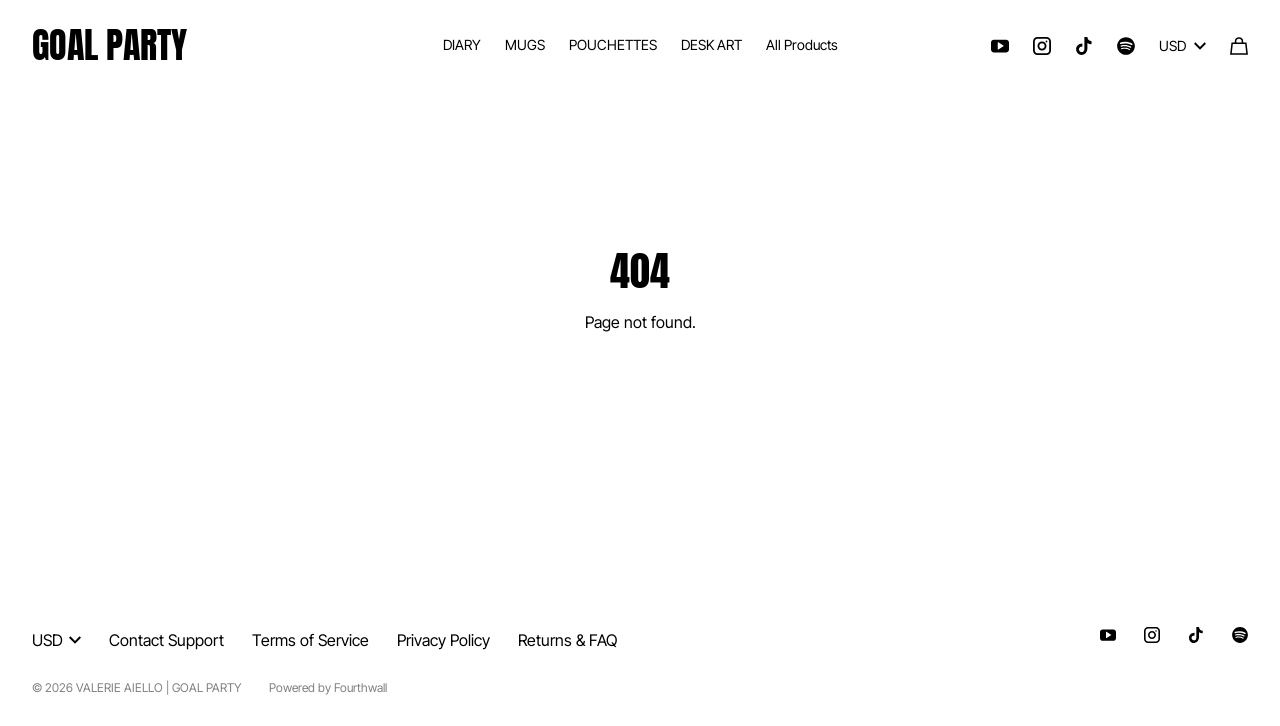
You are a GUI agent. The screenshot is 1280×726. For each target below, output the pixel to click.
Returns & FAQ (567, 640)
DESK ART (711, 44)
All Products (802, 44)
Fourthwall (360, 687)
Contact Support (166, 640)
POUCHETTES (613, 44)
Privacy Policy (443, 640)
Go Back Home (640, 385)
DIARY (462, 44)
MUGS (525, 44)
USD (1182, 45)
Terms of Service (310, 640)
